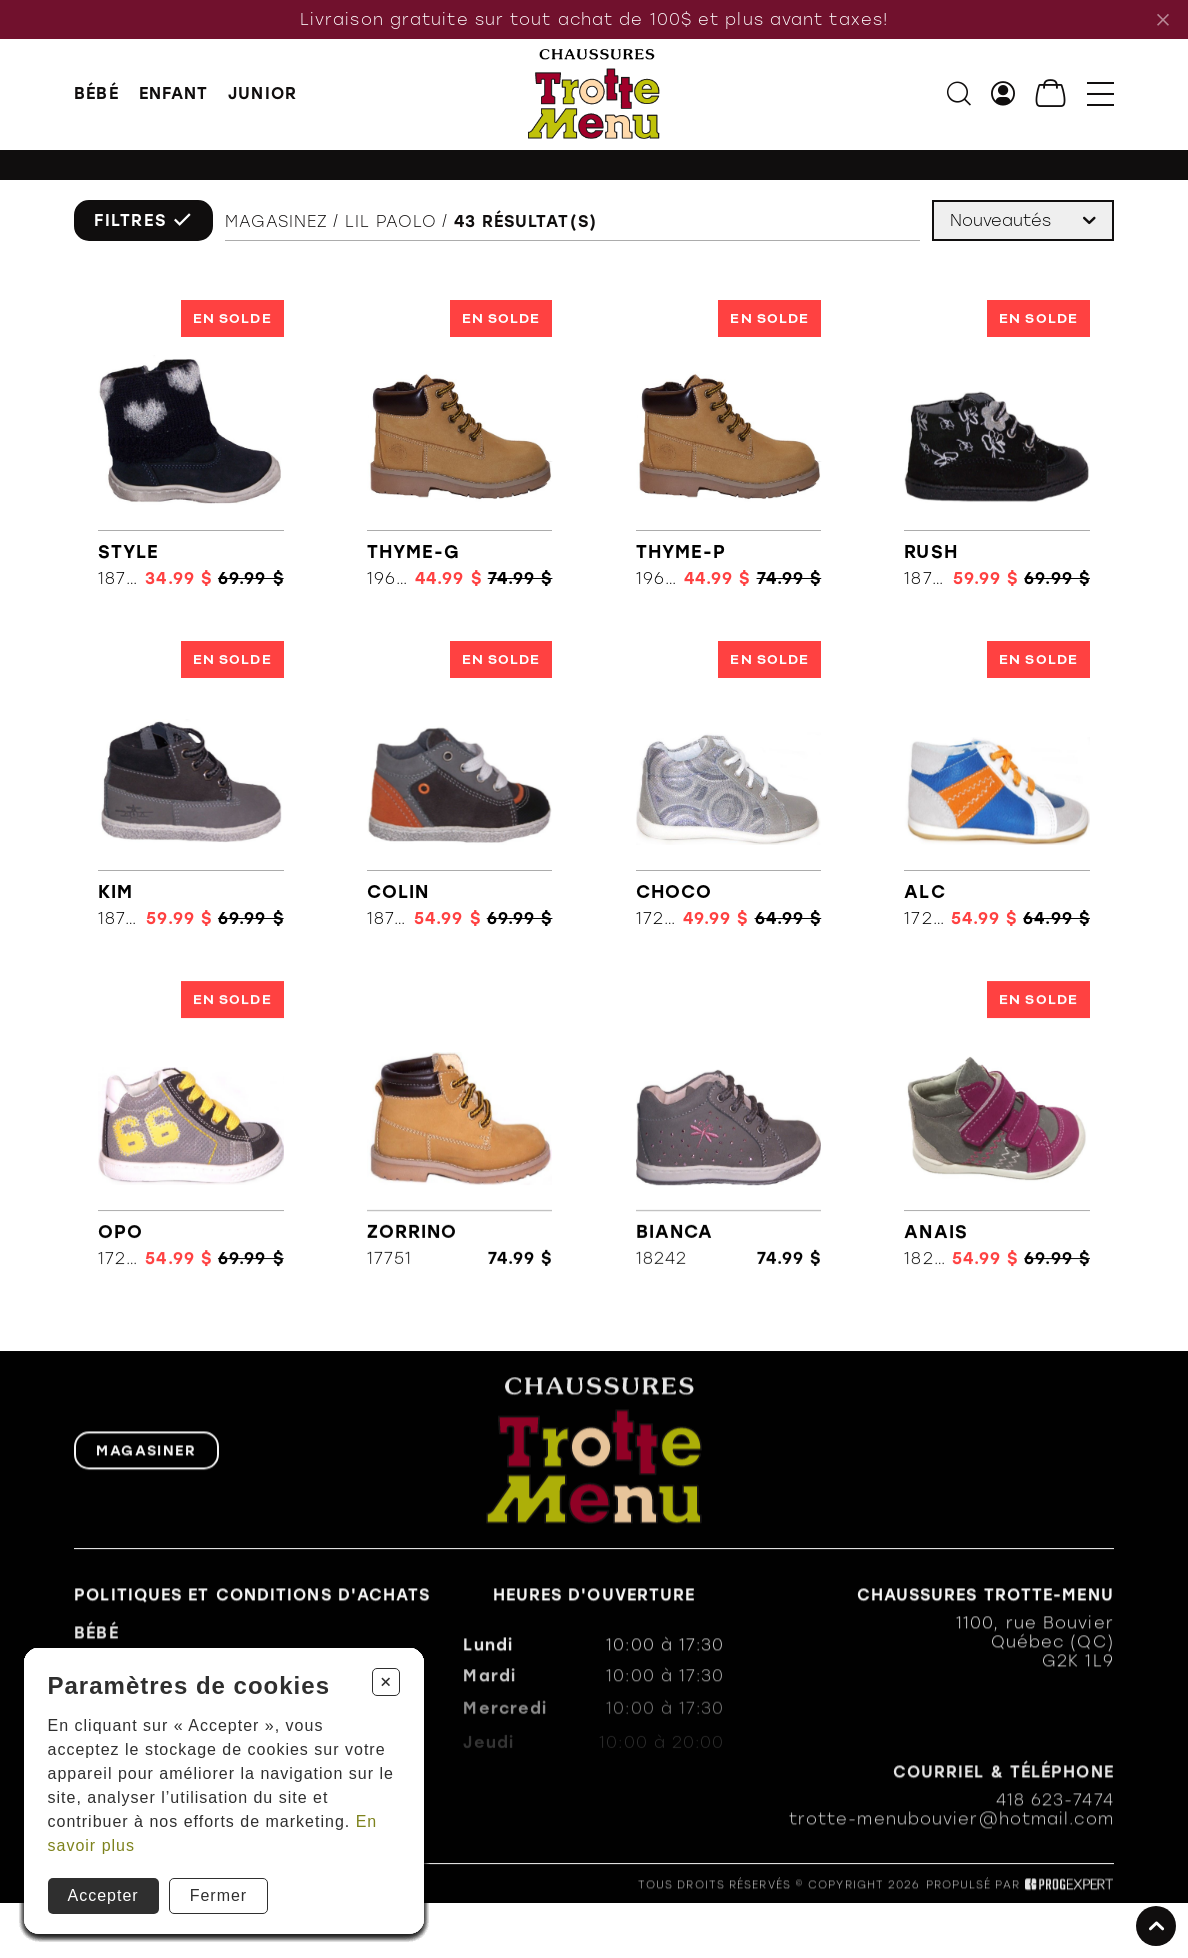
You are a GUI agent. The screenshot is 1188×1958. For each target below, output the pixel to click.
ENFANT (174, 93)
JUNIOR (262, 93)
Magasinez (277, 222)
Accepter (103, 1895)
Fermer (219, 1895)
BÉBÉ (96, 93)
